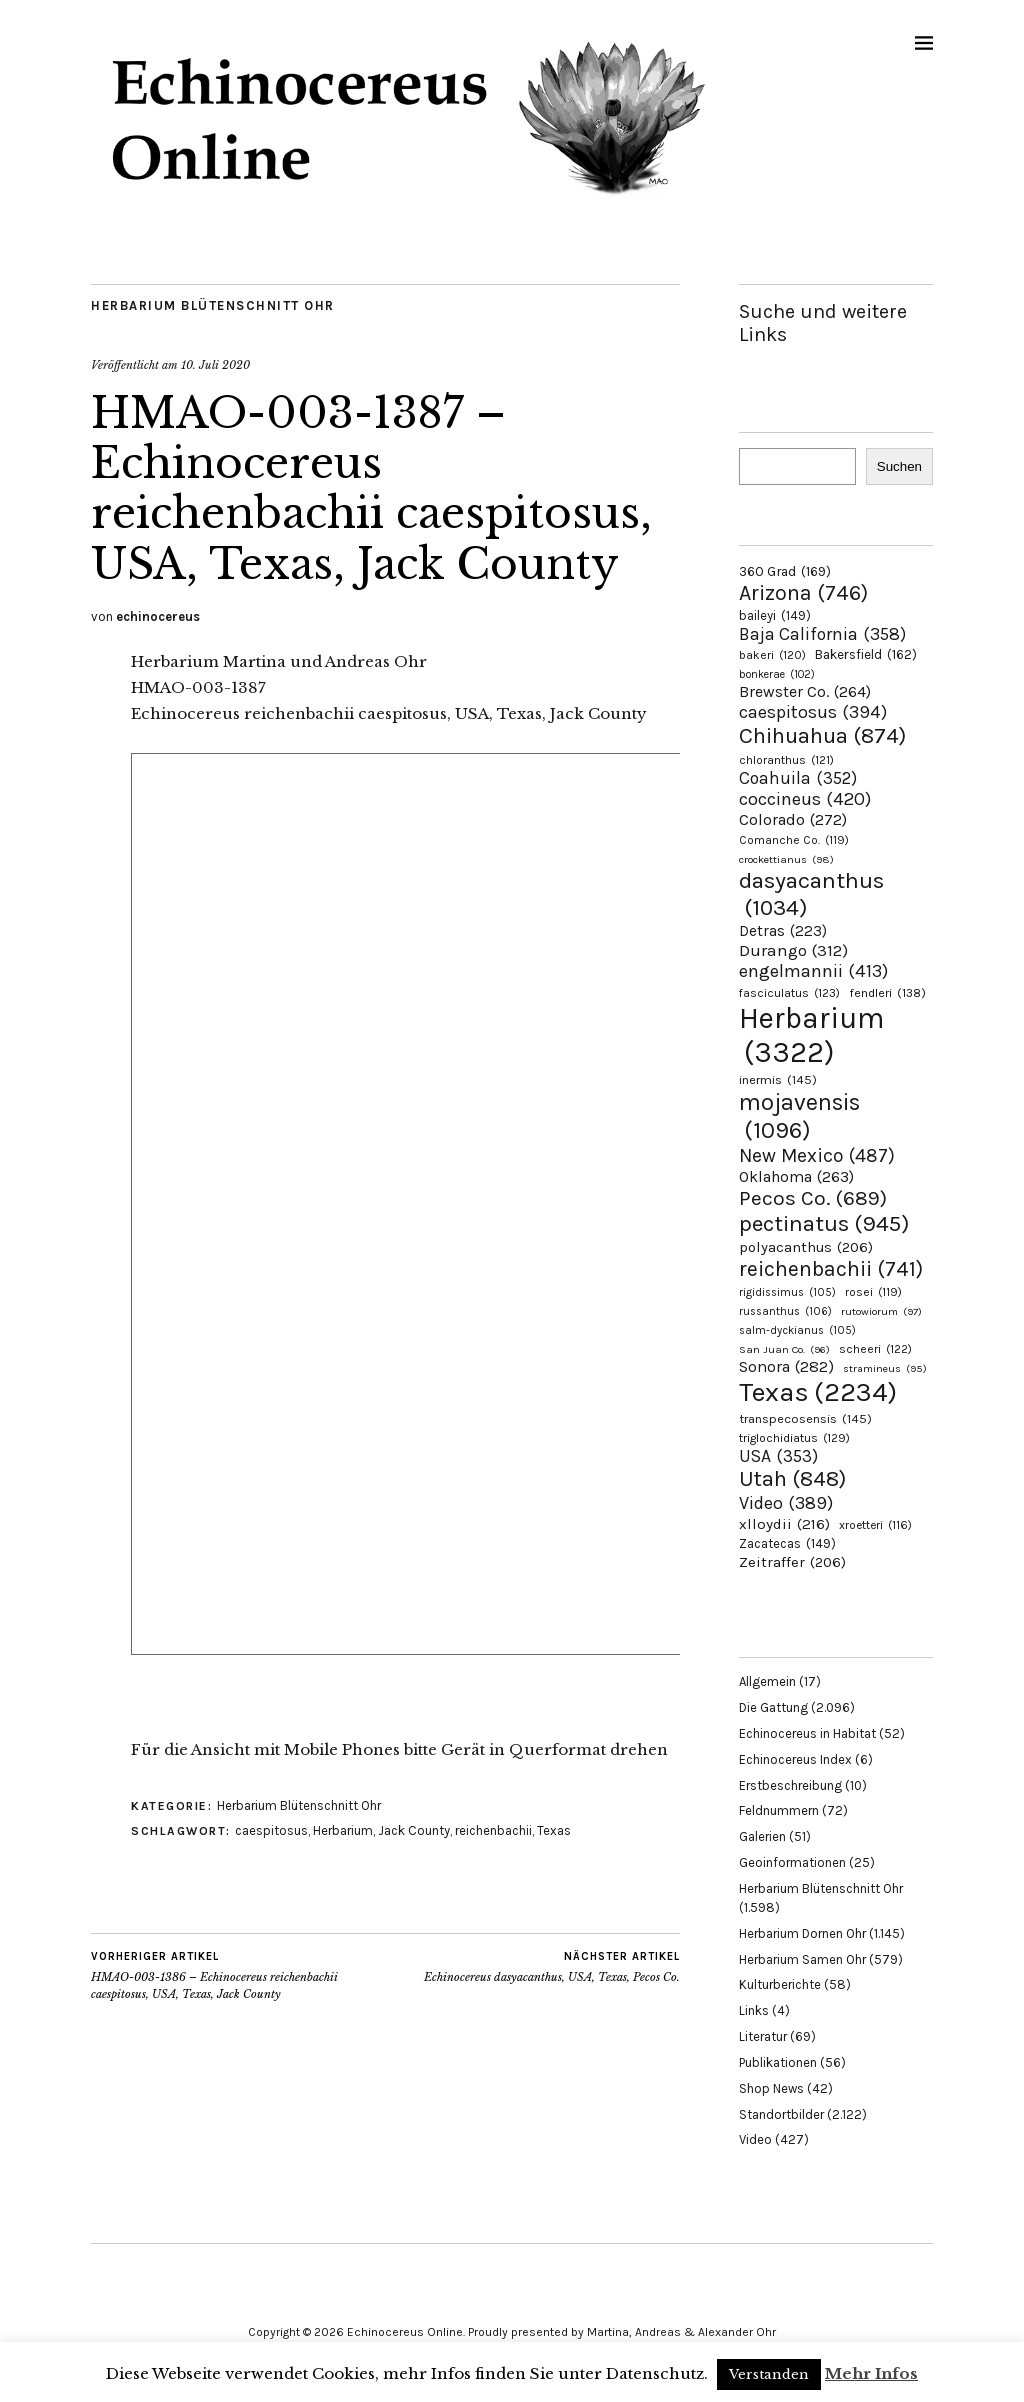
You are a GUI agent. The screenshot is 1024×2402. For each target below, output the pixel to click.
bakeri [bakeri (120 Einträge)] (772, 655)
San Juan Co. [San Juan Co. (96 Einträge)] (784, 1349)
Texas (554, 1830)
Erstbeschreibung (790, 1785)
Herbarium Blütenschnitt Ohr (213, 305)
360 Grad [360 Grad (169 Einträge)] (785, 571)
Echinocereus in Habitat (807, 1733)
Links (754, 2010)
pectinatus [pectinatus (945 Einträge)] (824, 1223)
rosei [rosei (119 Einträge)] (873, 1292)
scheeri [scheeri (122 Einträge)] (875, 1349)
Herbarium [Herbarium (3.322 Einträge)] (811, 1035)
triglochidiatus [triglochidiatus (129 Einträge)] (794, 1438)
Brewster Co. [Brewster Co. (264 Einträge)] (805, 691)
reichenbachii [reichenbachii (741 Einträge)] (831, 1268)
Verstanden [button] (769, 2374)
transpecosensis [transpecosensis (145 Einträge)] (805, 1418)
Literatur (763, 2036)
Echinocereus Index (795, 1759)
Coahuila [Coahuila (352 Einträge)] (798, 778)
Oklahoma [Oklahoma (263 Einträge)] (796, 1176)
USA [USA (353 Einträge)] (778, 1456)
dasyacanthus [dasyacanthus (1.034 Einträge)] (811, 894)
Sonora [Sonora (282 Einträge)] (786, 1366)
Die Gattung (773, 1707)
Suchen (899, 466)
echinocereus (158, 616)
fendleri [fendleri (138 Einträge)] (887, 992)
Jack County (414, 1830)
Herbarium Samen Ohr (802, 1959)
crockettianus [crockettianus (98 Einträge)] (786, 859)
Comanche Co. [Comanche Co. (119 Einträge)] (794, 840)
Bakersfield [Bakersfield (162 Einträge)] (866, 654)
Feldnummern (779, 1810)
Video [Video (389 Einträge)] (786, 1503)
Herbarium (343, 1830)
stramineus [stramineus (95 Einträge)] (885, 1368)
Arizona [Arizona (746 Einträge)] (803, 592)
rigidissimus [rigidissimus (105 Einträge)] (787, 1292)
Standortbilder (781, 2114)
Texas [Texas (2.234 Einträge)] (818, 1392)
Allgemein (767, 1681)
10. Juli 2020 (215, 365)
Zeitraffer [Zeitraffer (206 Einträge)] (792, 1562)
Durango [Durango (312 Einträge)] (793, 950)
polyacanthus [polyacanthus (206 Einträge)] (806, 1247)
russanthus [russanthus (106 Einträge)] (785, 1311)
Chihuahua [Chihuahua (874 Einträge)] (822, 736)
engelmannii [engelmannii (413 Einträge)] (813, 971)
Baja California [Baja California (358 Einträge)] (822, 634)
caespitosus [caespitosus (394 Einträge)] (813, 712)
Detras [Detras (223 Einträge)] (783, 931)
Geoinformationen (792, 1862)
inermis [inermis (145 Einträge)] (778, 1079)
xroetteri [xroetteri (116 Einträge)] (875, 1525)
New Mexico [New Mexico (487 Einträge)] (817, 1155)
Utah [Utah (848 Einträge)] (792, 1479)
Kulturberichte (780, 1984)
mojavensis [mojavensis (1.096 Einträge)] (799, 1116)
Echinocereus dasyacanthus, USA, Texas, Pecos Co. (552, 1967)
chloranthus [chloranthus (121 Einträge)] (786, 760)
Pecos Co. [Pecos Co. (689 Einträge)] (813, 1198)
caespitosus (271, 1830)
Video (755, 2139)
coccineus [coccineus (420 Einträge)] (805, 799)
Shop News (771, 2088)
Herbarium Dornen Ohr (802, 1933)
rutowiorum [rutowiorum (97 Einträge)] (881, 1311)
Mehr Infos (871, 2373)
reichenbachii (493, 1830)
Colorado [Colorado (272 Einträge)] (793, 819)
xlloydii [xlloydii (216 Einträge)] (784, 1524)
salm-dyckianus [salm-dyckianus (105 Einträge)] (797, 1330)
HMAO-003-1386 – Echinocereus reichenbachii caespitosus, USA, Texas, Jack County (238, 1975)
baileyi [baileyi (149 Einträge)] (775, 615)
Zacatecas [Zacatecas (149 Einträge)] (787, 1543)
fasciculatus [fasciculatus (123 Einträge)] (789, 993)
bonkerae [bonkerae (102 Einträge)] (777, 674)
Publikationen (778, 2062)
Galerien (762, 1836)
